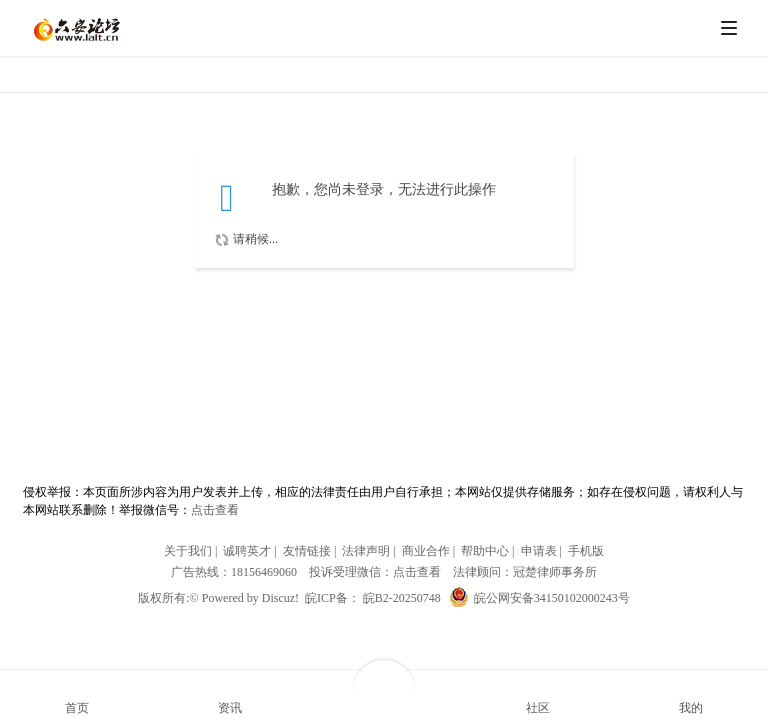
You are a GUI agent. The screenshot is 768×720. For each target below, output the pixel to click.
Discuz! (280, 598)
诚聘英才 (247, 551)
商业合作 (426, 551)
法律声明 (366, 551)
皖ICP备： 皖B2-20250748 (373, 598)
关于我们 (188, 551)
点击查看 (215, 510)
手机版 (586, 551)
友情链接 (307, 551)
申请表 (539, 551)
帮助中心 (485, 551)
